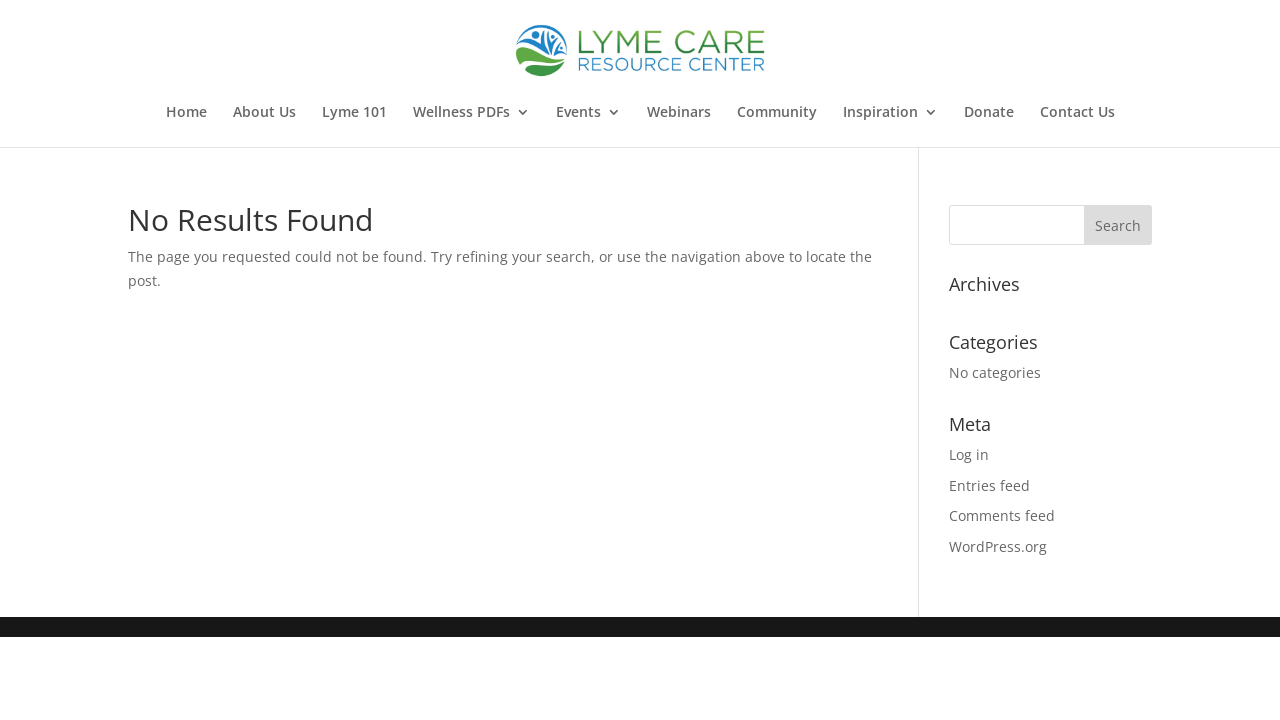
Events (578, 113)
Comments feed (1002, 515)
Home (186, 113)
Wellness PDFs (461, 113)
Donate (989, 113)
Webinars (679, 113)
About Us (264, 113)
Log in (969, 454)
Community (777, 113)
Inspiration (880, 113)
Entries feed (989, 485)
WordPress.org (998, 546)
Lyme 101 (354, 113)
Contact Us (1077, 113)
